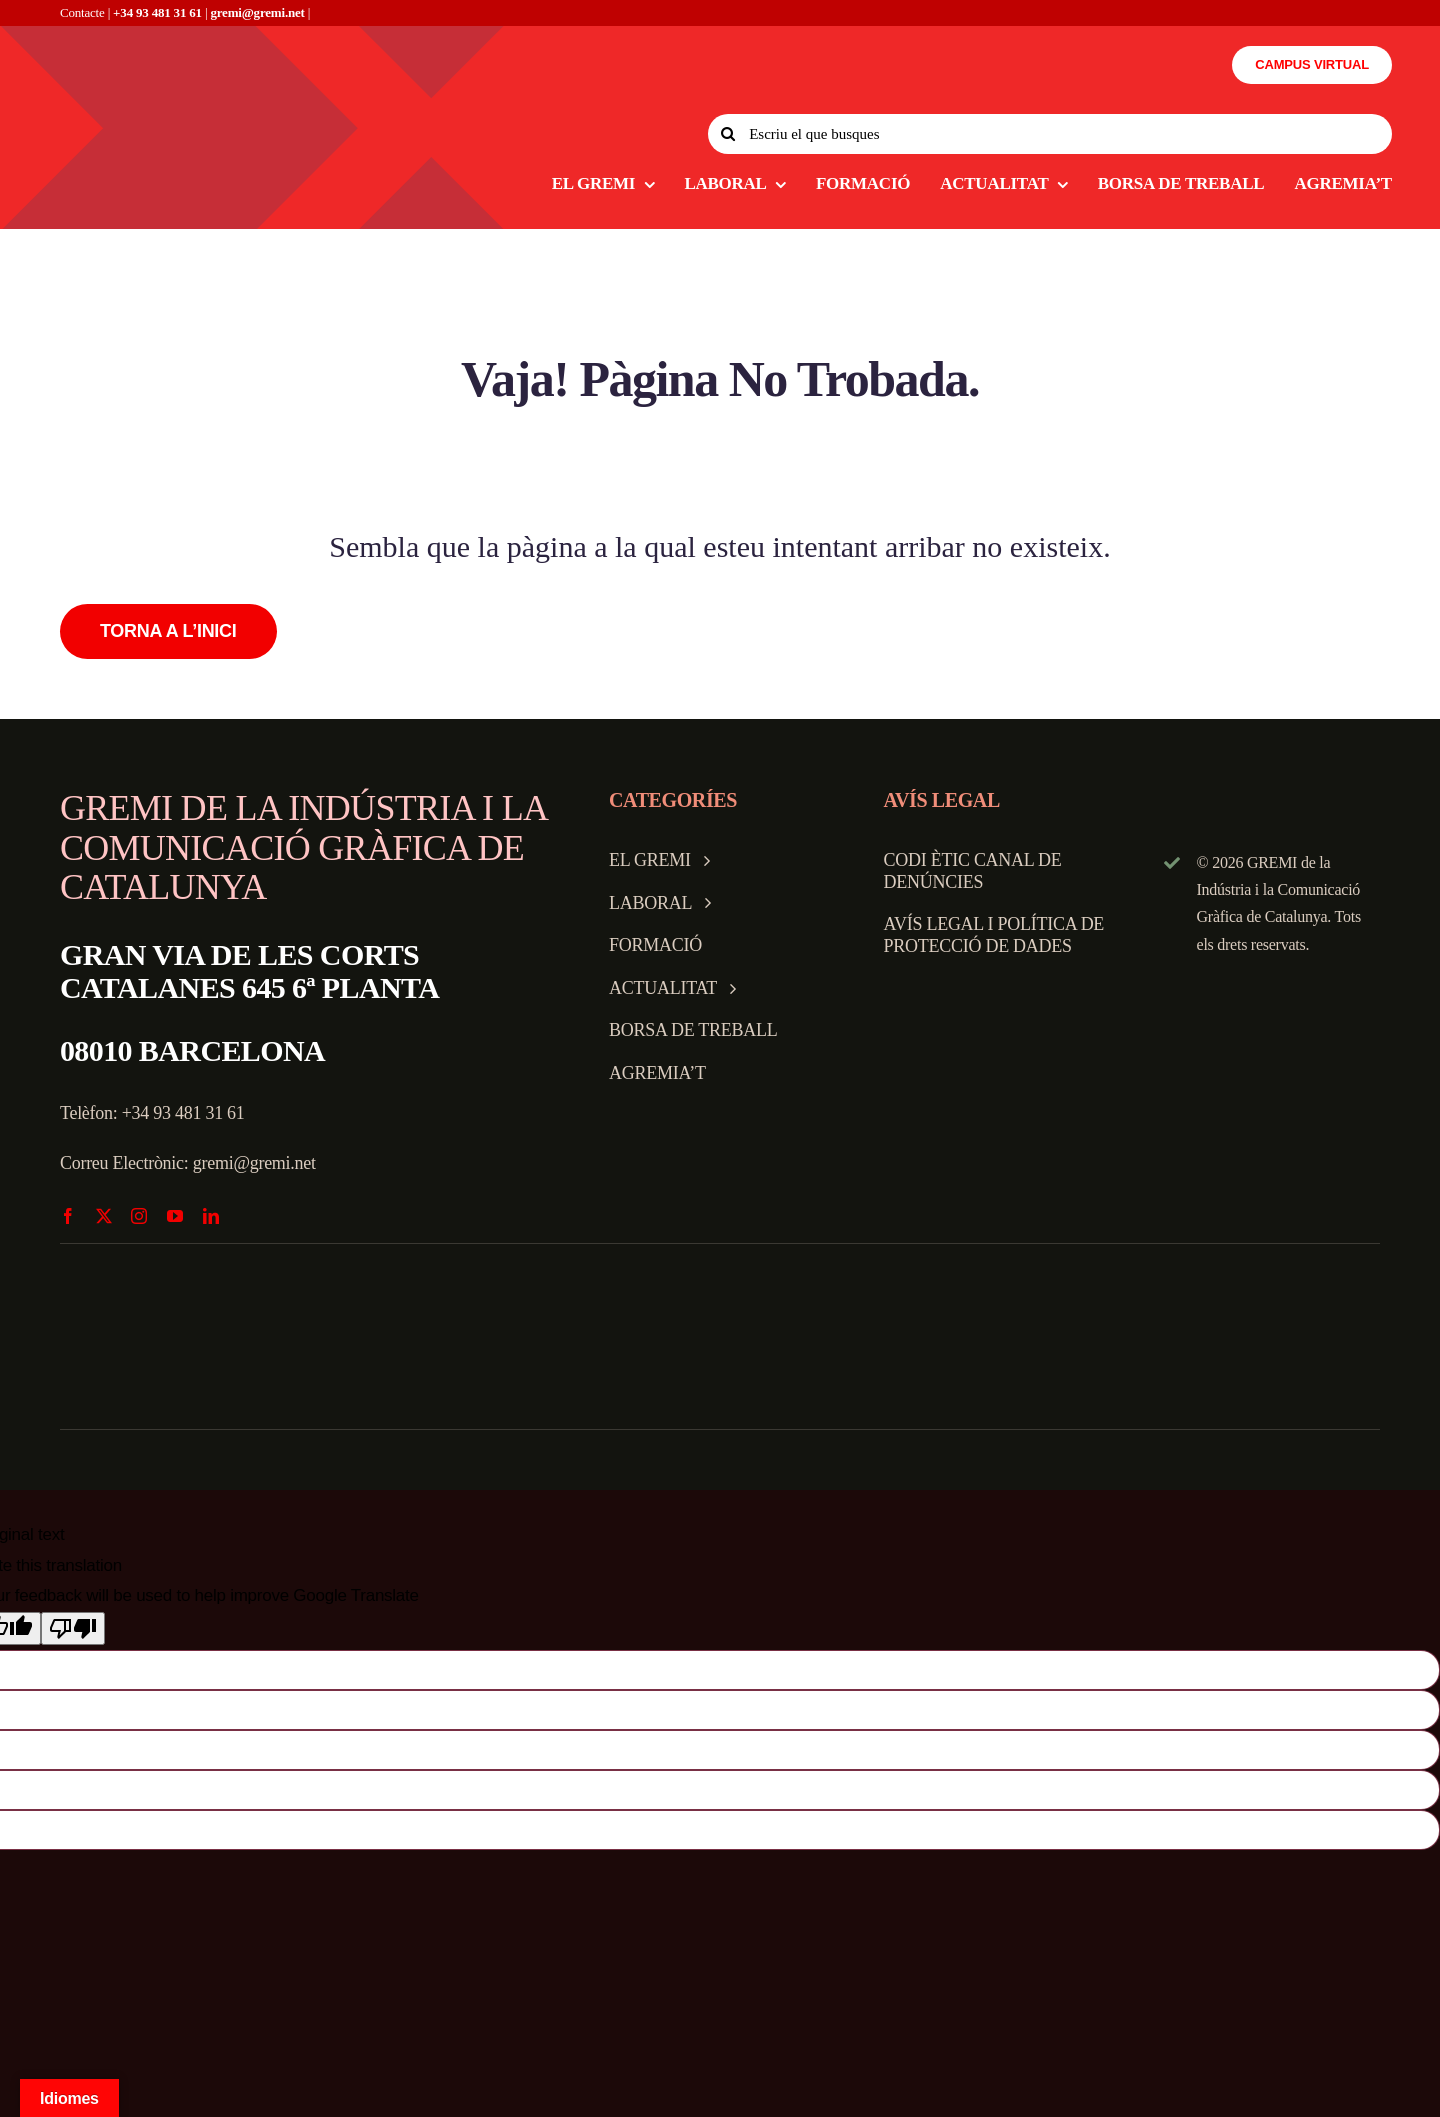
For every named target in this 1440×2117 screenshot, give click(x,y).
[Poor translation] (73, 1628)
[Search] (728, 134)
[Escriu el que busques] (1050, 134)
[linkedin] (211, 1216)
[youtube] (175, 1216)
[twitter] (104, 1216)
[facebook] (68, 1216)
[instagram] (139, 1216)
